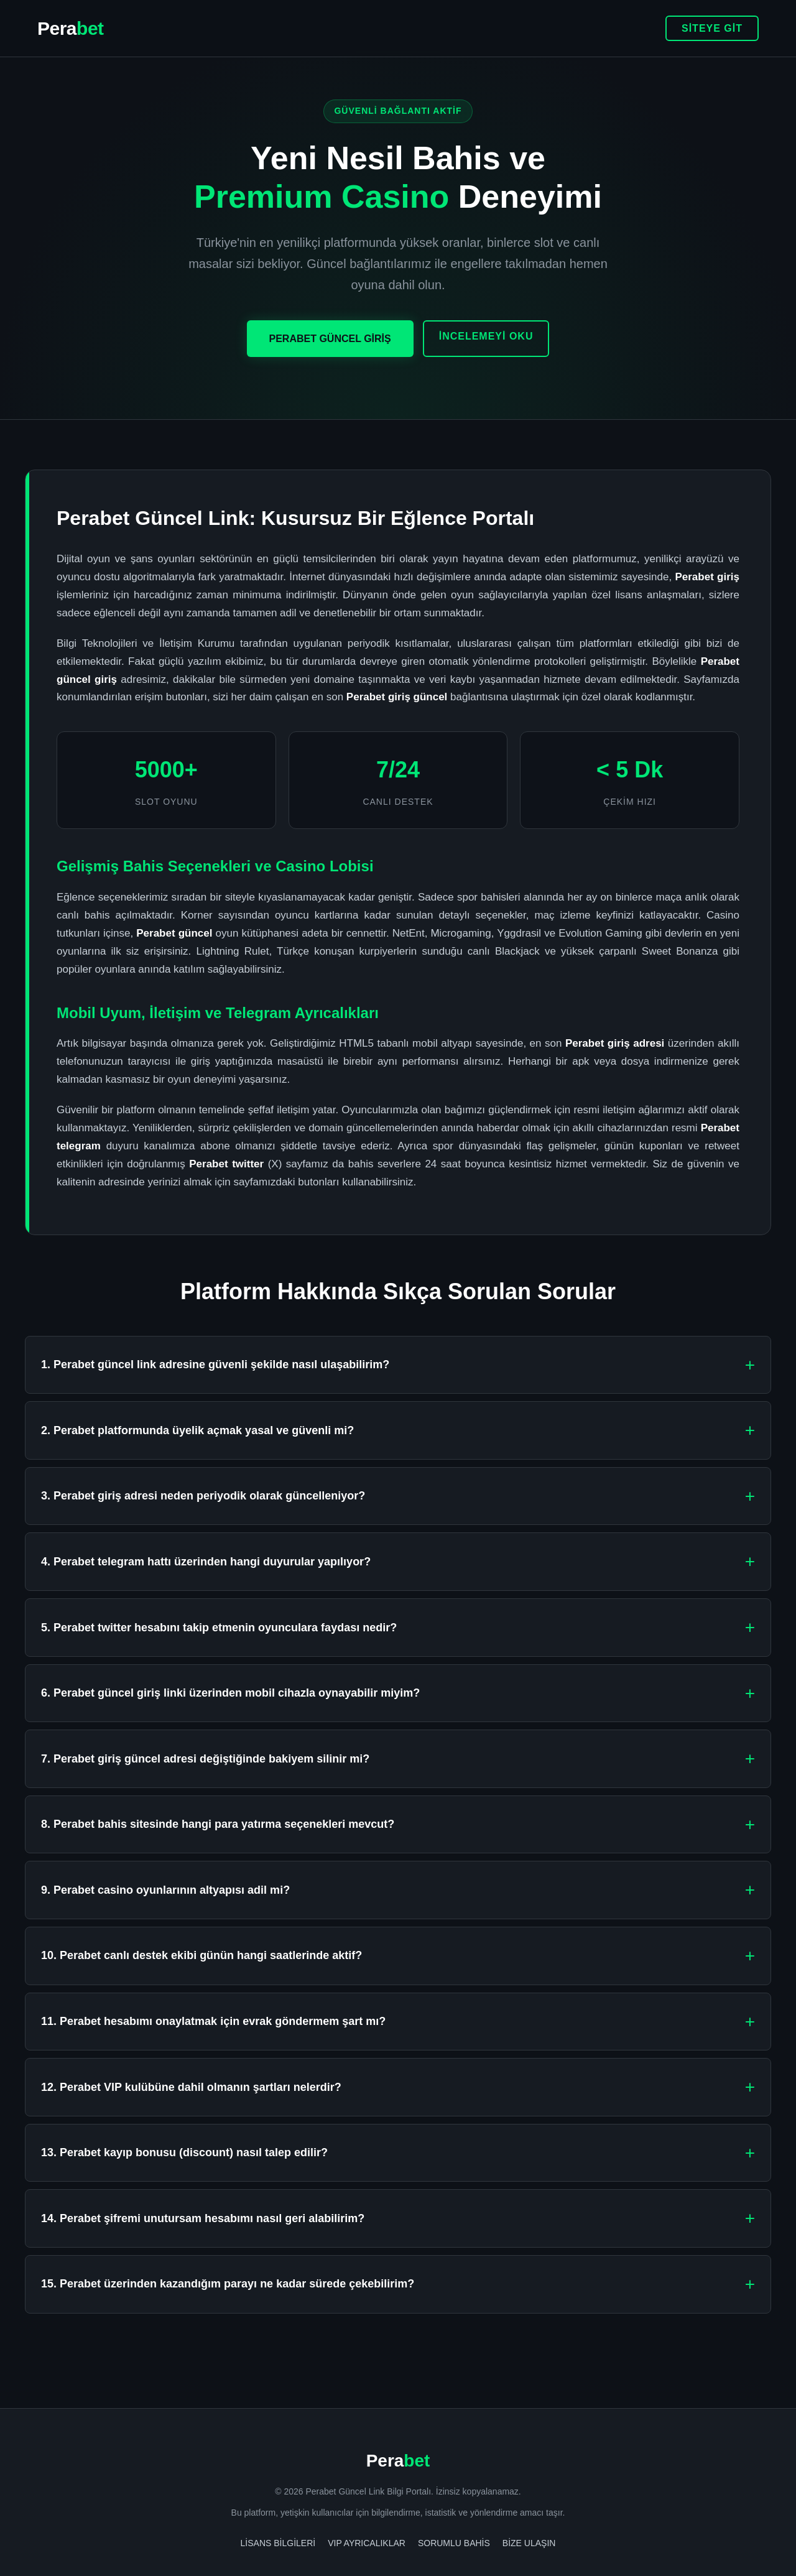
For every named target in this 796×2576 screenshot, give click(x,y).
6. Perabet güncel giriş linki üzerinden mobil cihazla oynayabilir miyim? (230, 1693)
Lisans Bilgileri (278, 2543)
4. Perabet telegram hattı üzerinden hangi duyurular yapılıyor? (206, 1561)
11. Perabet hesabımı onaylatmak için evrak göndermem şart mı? (213, 2021)
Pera (70, 28)
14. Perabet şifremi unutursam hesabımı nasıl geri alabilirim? (202, 2218)
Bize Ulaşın (529, 2543)
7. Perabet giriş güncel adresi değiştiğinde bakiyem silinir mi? (205, 1759)
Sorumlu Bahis (454, 2543)
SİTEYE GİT (712, 28)
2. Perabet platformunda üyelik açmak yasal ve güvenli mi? (197, 1430)
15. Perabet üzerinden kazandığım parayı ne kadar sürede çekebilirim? (227, 2283)
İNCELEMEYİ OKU (486, 336)
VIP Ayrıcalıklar (366, 2543)
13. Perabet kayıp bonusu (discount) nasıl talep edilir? (184, 2152)
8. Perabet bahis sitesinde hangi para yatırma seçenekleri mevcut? (217, 1824)
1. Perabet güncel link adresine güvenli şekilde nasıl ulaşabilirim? (215, 1364)
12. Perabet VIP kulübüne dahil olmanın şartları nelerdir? (191, 2087)
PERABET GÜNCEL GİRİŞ (330, 338)
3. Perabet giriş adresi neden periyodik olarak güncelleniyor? (203, 1496)
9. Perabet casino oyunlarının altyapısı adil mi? (165, 1890)
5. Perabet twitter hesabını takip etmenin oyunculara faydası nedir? (219, 1627)
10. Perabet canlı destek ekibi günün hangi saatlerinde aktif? (201, 1955)
